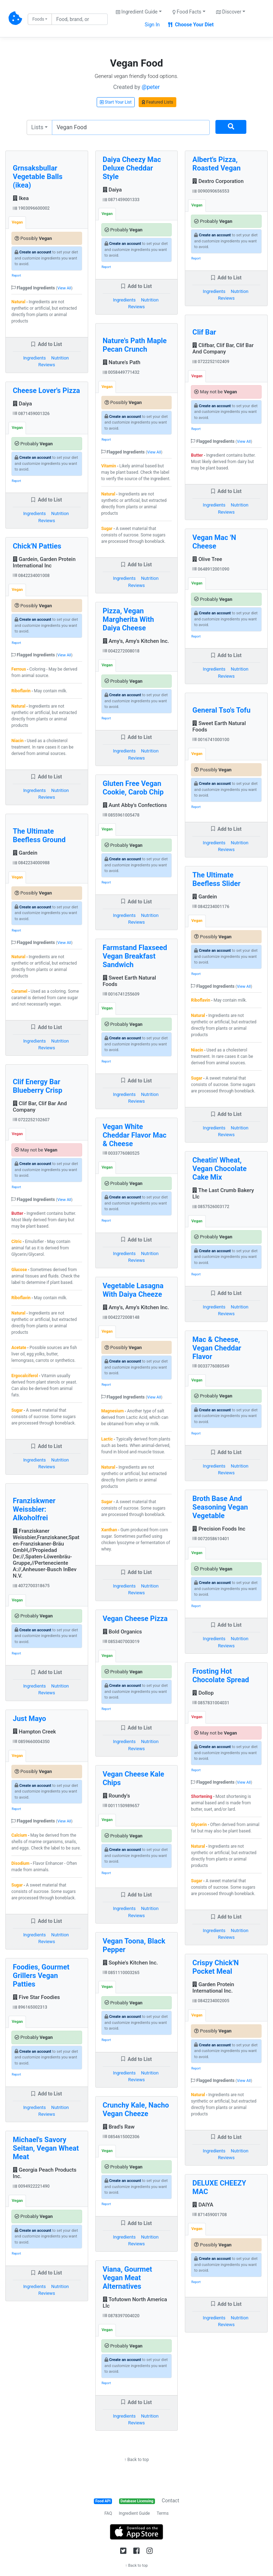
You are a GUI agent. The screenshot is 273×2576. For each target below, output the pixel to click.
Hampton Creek (34, 1731)
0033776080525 (121, 1153)
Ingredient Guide (134, 2513)
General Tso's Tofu (221, 710)
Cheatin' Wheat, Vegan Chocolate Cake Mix (219, 1168)
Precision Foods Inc (218, 1529)
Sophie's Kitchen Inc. (130, 1962)
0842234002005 (210, 2000)
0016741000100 (210, 739)
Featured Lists (157, 102)
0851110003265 (121, 1972)
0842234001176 (210, 906)
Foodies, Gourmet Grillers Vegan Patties (41, 1975)
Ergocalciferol (24, 1375)
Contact (170, 2500)
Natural (18, 301)
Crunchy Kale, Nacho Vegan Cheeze (136, 2109)
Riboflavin (21, 690)
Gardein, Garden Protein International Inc (44, 562)
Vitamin (108, 465)
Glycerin (199, 1824)
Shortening (201, 1796)
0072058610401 (210, 1538)
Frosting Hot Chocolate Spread (220, 1675)
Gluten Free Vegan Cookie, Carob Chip (133, 787)
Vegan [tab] (17, 222)
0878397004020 (121, 2315)
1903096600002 (31, 208)
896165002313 (30, 2007)
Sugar (17, 1410)
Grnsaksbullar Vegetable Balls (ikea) (38, 176)
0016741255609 (121, 994)
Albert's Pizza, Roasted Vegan (216, 163)
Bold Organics (122, 1631)
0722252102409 (210, 361)
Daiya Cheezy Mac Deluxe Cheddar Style (132, 168)
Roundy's (116, 1796)
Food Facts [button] (187, 12)
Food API (103, 2501)
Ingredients (34, 358)
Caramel (19, 991)
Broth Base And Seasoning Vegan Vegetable (220, 1507)
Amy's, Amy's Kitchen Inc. (136, 641)
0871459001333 (121, 199)
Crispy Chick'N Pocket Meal (215, 1967)
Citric (16, 1241)
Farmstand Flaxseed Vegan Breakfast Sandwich (135, 956)
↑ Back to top (136, 2459)
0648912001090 (210, 569)
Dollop (203, 1693)
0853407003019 (121, 1641)
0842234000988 (31, 862)
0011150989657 (121, 1805)
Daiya (22, 403)
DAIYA (202, 2205)
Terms (163, 2513)
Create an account (35, 252)
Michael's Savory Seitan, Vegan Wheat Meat (46, 2148)
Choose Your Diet (191, 24)
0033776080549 (210, 1366)
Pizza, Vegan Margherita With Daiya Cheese (128, 619)
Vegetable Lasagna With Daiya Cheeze (133, 1290)
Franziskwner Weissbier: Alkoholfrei (34, 1509)
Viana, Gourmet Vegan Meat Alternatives (127, 2278)
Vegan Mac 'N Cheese (214, 541)
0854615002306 (121, 2136)
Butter (17, 1213)
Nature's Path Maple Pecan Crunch (135, 344)
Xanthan (109, 1529)
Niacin (17, 740)
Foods (38, 19)
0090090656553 (210, 191)
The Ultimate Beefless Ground (39, 835)
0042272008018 (121, 651)
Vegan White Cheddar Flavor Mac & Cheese (135, 1135)
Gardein (25, 853)
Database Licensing (137, 2501)
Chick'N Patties (37, 546)
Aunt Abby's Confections (135, 805)
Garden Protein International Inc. (213, 1987)
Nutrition (60, 358)
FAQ (108, 2513)
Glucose (19, 1269)
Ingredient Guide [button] (136, 12)
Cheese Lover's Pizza (46, 390)
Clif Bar (204, 332)
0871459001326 (31, 413)
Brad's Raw (119, 2127)
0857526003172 (210, 1206)
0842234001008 (31, 575)
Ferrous (18, 669)
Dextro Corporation (217, 181)
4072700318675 (31, 1585)
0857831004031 (210, 1702)
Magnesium (112, 1410)
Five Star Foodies (36, 1997)
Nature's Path (121, 362)
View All (64, 288)
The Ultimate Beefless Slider (216, 879)
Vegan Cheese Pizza (135, 1618)
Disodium (20, 1863)
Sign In (152, 24)
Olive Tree (207, 559)
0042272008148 (121, 1317)
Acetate (18, 1347)
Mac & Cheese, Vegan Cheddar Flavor (216, 1348)
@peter (151, 87)
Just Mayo (29, 1718)
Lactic (107, 1439)
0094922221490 (31, 2186)
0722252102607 (31, 1119)
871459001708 (209, 2214)
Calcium (19, 1835)
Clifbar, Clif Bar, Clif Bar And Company (222, 348)
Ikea (21, 198)
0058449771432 (121, 372)
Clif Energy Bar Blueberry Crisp (37, 1086)
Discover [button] (228, 12)
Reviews (46, 364)
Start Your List (116, 102)
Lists (37, 127)
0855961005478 (121, 815)
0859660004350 (31, 1741)
